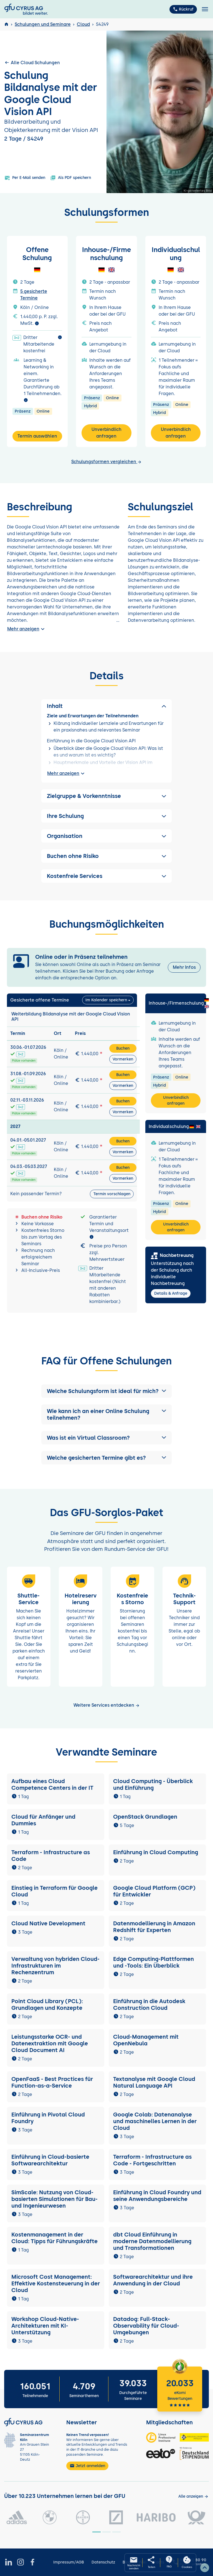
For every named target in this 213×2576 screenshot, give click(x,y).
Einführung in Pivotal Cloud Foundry (48, 2118)
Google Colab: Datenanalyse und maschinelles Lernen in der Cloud (155, 2121)
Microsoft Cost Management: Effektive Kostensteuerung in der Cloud (55, 2283)
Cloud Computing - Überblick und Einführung (153, 1784)
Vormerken (123, 1059)
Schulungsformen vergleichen (106, 461)
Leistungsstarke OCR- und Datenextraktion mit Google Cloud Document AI (49, 2043)
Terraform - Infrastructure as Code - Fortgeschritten (152, 2160)
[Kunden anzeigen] (193, 2496)
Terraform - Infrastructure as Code (50, 1855)
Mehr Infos (184, 967)
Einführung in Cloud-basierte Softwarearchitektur (50, 2160)
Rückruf (183, 9)
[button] (106, 1391)
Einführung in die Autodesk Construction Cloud (149, 2004)
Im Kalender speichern (106, 1000)
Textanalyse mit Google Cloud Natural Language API (154, 2082)
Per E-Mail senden (24, 178)
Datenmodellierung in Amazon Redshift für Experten (154, 1926)
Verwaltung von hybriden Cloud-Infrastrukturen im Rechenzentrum (55, 1966)
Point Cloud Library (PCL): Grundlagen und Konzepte (47, 2004)
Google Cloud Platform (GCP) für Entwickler (154, 1891)
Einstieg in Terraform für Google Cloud (54, 1891)
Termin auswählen (37, 436)
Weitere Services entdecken (106, 1705)
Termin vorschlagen (111, 1194)
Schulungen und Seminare (43, 24)
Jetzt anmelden (87, 2465)
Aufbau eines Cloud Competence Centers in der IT (52, 1784)
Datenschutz (103, 2562)
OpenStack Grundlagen (145, 1816)
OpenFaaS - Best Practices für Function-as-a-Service (52, 2082)
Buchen (123, 1048)
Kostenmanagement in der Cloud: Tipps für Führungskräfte (54, 2238)
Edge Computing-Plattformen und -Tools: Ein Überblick (153, 1962)
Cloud (83, 24)
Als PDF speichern (70, 178)
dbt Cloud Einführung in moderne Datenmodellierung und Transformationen (152, 2241)
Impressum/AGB (68, 2562)
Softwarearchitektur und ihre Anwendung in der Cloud (153, 2280)
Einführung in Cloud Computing (156, 1852)
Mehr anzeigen (26, 629)
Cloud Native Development (48, 1923)
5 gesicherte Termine (33, 295)
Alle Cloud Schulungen (32, 62)
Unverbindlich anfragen (106, 433)
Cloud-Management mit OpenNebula (146, 2040)
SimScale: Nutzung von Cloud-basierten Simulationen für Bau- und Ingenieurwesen (54, 2199)
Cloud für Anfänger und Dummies (43, 1820)
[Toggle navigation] (205, 9)
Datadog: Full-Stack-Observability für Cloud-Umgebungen (146, 2326)
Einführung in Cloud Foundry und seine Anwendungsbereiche (157, 2195)
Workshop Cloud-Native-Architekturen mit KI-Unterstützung (45, 2326)
